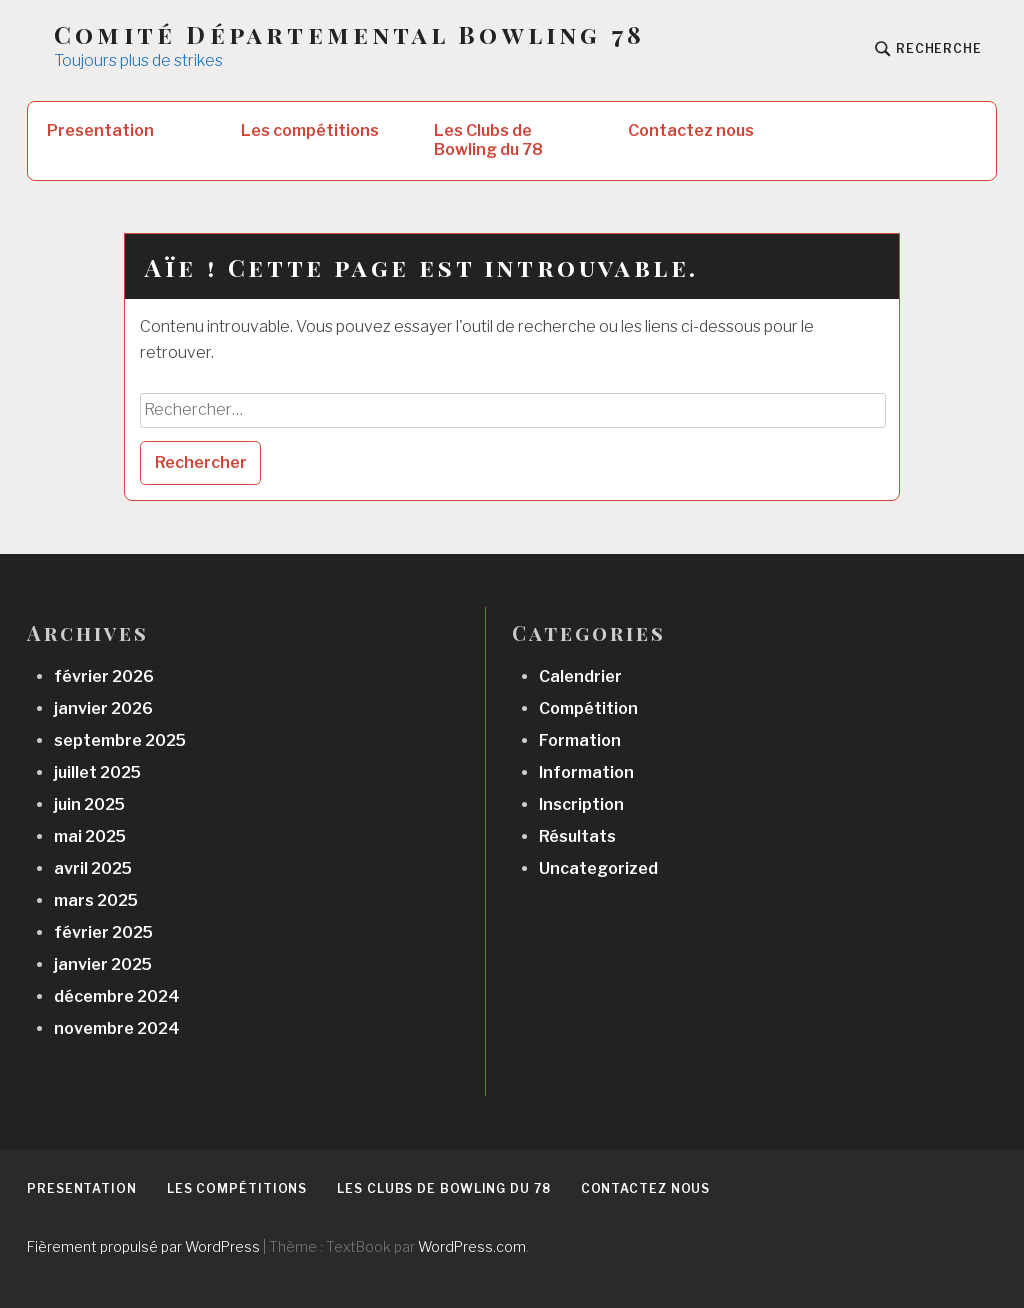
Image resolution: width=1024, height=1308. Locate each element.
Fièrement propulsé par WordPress (143, 1246)
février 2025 (103, 932)
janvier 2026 (103, 708)
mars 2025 (96, 900)
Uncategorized (598, 868)
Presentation (100, 130)
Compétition (588, 708)
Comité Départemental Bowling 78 (349, 34)
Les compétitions (310, 130)
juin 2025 (89, 804)
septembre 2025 (120, 740)
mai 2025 (90, 836)
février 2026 (104, 676)
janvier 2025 (103, 964)
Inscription (581, 804)
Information (586, 772)
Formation (580, 740)
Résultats (577, 836)
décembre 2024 (117, 996)
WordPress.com (472, 1246)
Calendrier (580, 676)
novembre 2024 (117, 1028)
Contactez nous (691, 130)
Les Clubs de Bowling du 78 (488, 140)
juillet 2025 (97, 772)
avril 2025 (93, 868)
